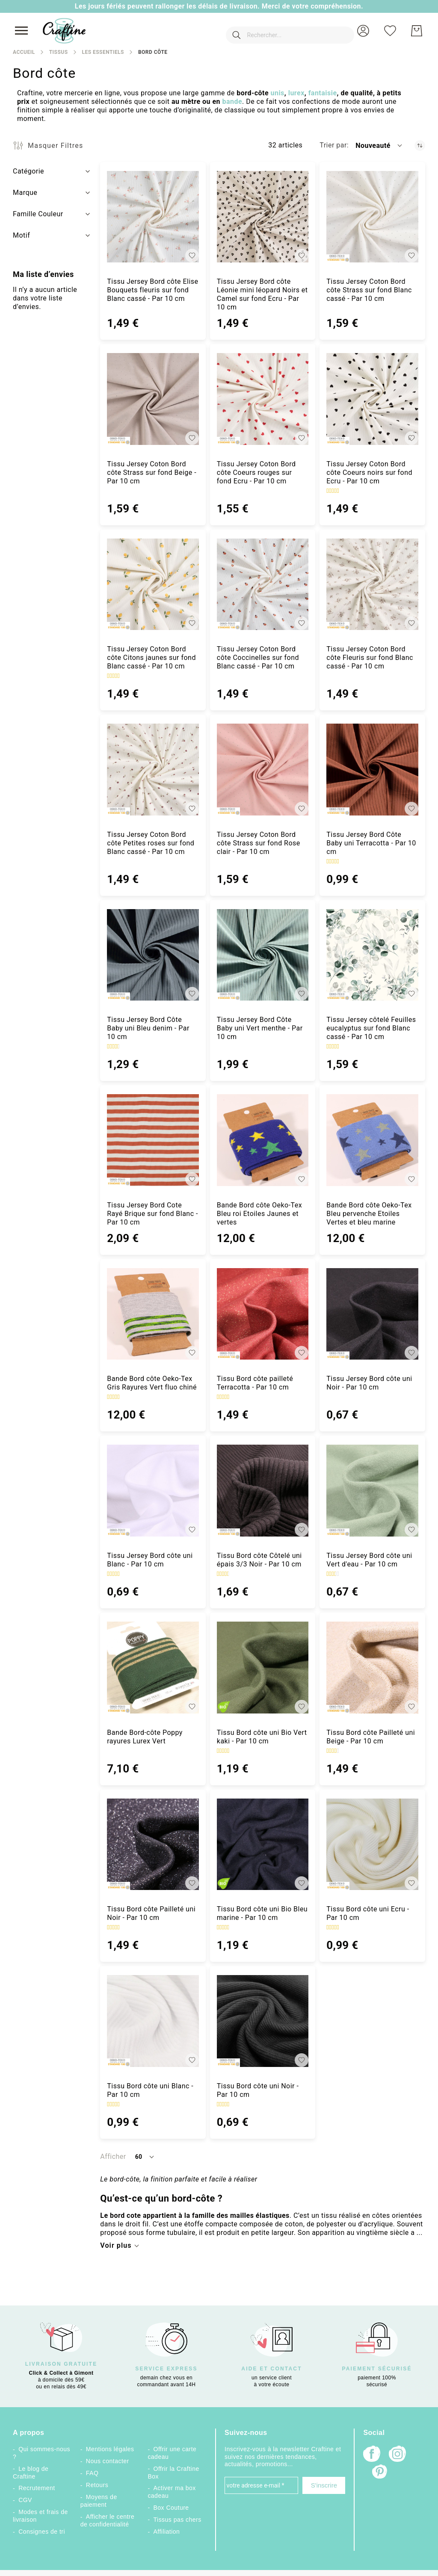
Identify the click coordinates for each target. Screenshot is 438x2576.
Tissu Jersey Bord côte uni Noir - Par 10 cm (369, 1383)
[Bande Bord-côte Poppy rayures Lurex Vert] (153, 1667)
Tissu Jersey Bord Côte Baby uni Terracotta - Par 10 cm (371, 843)
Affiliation (167, 2531)
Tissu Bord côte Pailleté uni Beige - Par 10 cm (370, 1736)
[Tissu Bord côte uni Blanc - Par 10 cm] (153, 2021)
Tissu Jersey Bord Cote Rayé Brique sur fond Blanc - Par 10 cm (152, 1213)
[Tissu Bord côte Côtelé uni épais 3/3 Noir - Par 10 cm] (263, 1491)
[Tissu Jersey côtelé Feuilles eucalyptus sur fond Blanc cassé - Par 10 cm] (372, 955)
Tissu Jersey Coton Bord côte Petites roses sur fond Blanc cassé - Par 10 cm (150, 843)
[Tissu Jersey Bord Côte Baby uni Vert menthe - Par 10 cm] (263, 955)
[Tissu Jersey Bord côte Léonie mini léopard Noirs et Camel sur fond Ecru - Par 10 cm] (263, 217)
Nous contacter (107, 2461)
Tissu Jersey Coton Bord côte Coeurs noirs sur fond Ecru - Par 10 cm (369, 472)
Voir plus (115, 2245)
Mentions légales (110, 2449)
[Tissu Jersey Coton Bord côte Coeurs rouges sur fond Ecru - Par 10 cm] (263, 399)
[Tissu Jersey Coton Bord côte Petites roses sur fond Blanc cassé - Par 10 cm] (153, 769)
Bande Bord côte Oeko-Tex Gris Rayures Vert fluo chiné (152, 1383)
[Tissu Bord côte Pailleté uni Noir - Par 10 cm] (153, 1844)
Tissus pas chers (177, 2519)
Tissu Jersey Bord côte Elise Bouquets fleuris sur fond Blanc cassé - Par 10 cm (152, 290)
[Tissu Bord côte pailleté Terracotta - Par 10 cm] (263, 1314)
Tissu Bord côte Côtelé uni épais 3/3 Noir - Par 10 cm (259, 1559)
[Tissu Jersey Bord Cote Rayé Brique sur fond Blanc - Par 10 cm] (153, 1140)
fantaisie (322, 93)
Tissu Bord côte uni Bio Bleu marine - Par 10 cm (262, 1913)
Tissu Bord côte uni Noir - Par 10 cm (258, 2090)
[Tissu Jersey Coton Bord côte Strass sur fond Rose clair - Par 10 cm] (263, 769)
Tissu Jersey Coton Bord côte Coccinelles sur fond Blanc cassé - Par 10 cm (258, 657)
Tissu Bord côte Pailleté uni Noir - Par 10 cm (151, 1913)
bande (232, 101)
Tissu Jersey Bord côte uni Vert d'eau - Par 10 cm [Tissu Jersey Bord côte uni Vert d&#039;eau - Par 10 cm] (369, 1559)
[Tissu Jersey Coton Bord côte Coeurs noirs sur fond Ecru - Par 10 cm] (372, 399)
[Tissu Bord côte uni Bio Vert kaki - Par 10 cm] (263, 1667)
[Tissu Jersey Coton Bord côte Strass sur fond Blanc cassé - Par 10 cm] (372, 217)
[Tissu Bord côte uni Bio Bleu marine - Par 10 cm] (263, 1844)
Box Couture (171, 2507)
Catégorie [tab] (28, 171)
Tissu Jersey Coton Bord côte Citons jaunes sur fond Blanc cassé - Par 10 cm (151, 657)
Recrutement (36, 2488)
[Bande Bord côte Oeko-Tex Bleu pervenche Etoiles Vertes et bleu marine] (372, 1140)
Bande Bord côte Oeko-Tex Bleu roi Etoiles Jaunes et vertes (259, 1213)
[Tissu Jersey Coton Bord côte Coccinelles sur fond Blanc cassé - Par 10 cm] (263, 584)
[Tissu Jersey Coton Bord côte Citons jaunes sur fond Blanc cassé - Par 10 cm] (153, 584)
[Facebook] (371, 2455)
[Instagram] (397, 2455)
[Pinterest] (380, 2472)
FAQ (92, 2473)
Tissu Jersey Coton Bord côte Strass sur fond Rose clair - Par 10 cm (258, 843)
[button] (363, 31)
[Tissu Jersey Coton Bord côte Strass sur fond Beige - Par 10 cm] (153, 399)
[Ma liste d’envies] (390, 30)
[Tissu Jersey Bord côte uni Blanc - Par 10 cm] (153, 1491)
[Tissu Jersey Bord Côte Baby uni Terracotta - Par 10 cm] (372, 769)
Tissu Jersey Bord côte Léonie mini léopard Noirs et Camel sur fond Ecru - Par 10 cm (262, 294)
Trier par (333, 145)
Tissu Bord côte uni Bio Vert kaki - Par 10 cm (262, 1736)
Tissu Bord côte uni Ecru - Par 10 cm (367, 1913)
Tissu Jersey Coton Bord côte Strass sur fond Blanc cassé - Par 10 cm (368, 290)
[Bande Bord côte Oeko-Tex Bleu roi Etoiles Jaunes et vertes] (263, 1140)
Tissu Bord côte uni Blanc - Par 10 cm (150, 2090)
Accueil (24, 52)
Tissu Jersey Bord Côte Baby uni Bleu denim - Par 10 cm (148, 1028)
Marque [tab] (25, 192)
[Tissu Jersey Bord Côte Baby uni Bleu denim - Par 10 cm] (153, 955)
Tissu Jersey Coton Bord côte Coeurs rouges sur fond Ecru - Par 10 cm (256, 472)
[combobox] (277, 30)
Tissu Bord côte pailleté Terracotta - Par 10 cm (255, 1383)
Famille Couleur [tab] (38, 214)
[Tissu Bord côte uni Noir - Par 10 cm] (263, 2021)
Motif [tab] (21, 235)
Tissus (58, 52)
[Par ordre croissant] (419, 145)
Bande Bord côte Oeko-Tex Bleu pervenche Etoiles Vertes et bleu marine (368, 1213)
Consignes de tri (41, 2531)
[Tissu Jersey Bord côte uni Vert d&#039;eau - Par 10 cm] (372, 1491)
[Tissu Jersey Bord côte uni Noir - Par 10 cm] (372, 1314)
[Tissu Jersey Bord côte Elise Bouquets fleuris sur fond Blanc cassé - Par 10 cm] (153, 217)
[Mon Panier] (416, 30)
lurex (296, 93)
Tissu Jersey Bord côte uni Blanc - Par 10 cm (149, 1559)
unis (277, 93)
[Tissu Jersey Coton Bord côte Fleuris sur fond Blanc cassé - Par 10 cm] (372, 584)
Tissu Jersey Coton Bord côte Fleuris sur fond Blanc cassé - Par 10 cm (369, 657)
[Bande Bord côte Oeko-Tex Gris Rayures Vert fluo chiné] (153, 1314)
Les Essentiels (103, 52)
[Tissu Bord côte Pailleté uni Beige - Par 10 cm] (372, 1667)
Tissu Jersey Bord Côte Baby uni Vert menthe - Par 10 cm (260, 1028)
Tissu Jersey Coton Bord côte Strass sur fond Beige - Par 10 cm (151, 472)
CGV (25, 2500)
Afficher (113, 2156)
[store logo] (64, 31)
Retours (97, 2485)
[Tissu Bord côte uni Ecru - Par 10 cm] (372, 1844)
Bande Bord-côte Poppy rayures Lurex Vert (145, 1736)
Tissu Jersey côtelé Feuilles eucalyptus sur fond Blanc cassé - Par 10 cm (371, 1028)
